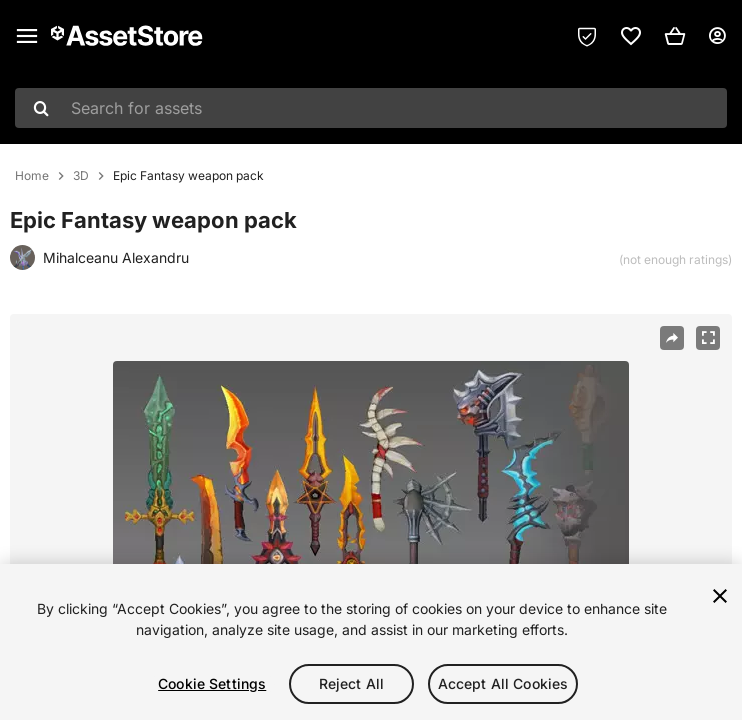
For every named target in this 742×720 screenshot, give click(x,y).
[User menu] (717, 36)
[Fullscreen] (708, 338)
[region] (371, 642)
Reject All (351, 683)
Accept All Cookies (503, 683)
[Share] (672, 338)
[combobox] (371, 108)
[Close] (720, 596)
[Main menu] (27, 36)
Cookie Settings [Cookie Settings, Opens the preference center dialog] (212, 683)
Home (32, 176)
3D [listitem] (81, 176)
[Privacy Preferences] (587, 36)
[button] (675, 36)
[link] (631, 36)
